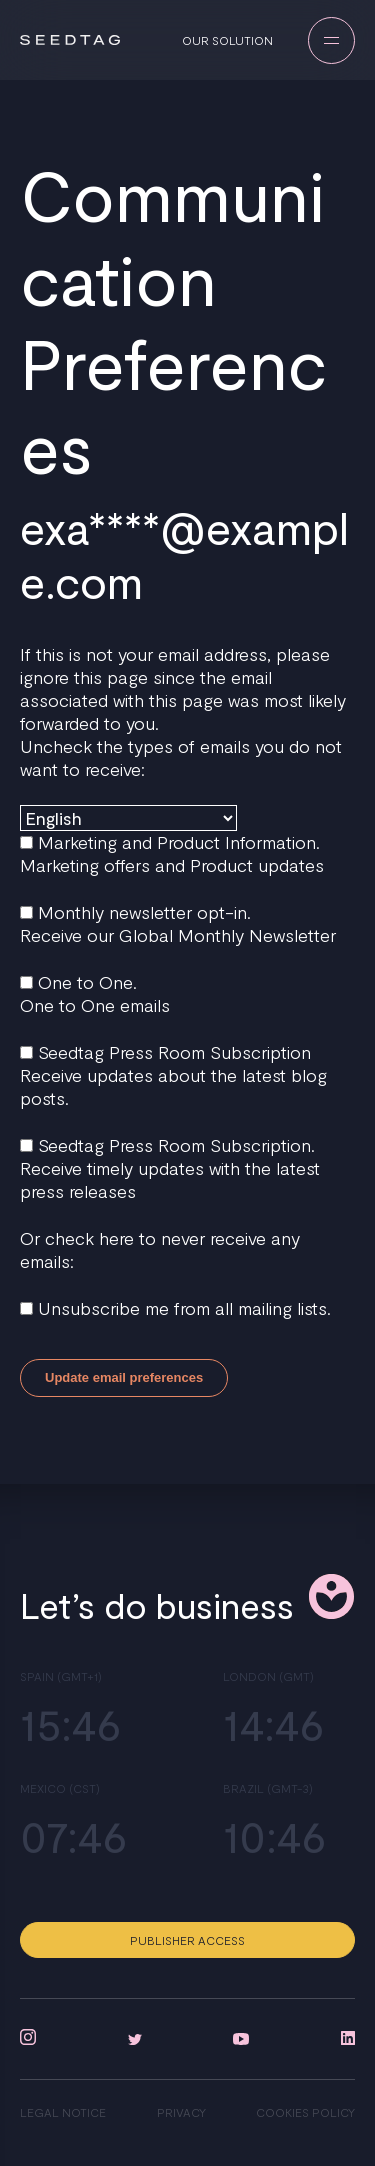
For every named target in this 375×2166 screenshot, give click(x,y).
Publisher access (187, 1940)
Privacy (181, 2112)
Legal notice (63, 2112)
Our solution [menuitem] (227, 40)
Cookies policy (305, 2112)
